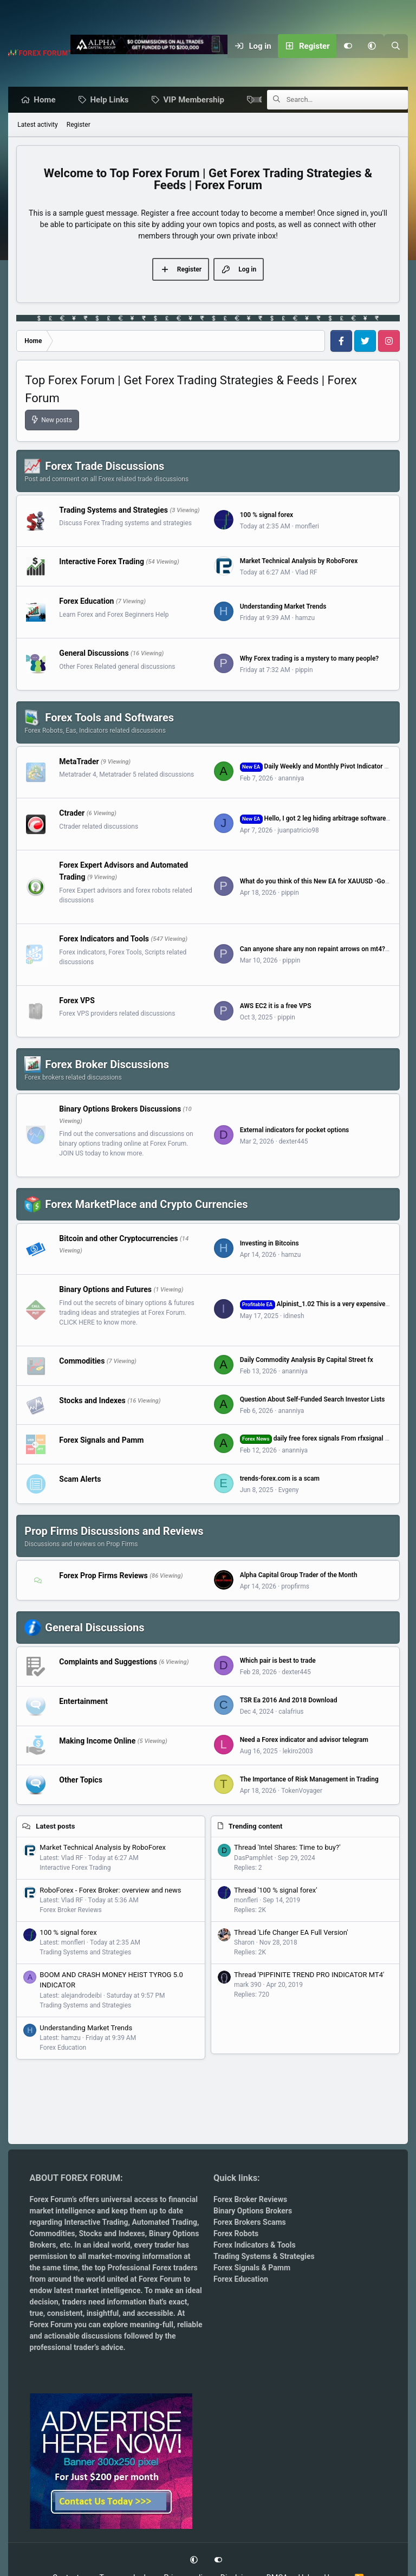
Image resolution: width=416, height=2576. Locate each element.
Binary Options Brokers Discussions (120, 1109)
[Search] (396, 46)
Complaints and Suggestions (108, 1662)
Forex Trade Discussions (104, 466)
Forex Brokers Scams (249, 2222)
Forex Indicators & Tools (254, 2245)
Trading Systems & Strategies (264, 2256)
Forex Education (86, 601)
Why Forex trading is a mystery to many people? (309, 659)
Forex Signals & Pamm (251, 2267)
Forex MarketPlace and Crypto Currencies (146, 1204)
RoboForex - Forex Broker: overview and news (110, 1891)
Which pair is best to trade (278, 1661)
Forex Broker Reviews (70, 1910)
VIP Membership (196, 100)
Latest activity (37, 125)
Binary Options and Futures (105, 1290)
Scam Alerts (80, 1479)
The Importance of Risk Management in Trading (309, 1780)
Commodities (82, 1361)
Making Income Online (97, 1740)
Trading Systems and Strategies (113, 510)
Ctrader (71, 813)
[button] (372, 46)
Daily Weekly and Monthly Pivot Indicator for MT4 (324, 767)
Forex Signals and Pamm (101, 1440)
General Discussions (93, 653)
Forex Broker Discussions (107, 1064)
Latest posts (55, 1827)
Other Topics (80, 1780)
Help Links (112, 100)
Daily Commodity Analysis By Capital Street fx (306, 1360)
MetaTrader (79, 761)
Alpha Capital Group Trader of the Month (299, 1575)
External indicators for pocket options (294, 1130)
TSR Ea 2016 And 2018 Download (288, 1701)
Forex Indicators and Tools (104, 939)
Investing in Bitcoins (269, 1244)
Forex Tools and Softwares (109, 718)
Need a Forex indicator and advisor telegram (304, 1740)
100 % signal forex (267, 515)
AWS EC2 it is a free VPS (275, 1006)
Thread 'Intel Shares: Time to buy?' (287, 1848)
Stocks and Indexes (92, 1400)
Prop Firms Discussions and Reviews (113, 1531)
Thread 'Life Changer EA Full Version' (291, 1933)
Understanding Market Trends (283, 607)
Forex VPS (76, 1000)
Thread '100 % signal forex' (275, 1891)
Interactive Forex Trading (101, 562)
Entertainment (83, 1701)
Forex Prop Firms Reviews (103, 1576)
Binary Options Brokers (252, 2210)
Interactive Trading (96, 2222)
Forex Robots (235, 2233)
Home (47, 100)
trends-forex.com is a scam (280, 1479)
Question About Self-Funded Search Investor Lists (312, 1400)
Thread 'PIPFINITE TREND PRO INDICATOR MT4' (309, 1975)
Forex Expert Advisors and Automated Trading (123, 871)
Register (78, 125)
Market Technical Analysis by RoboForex (299, 561)
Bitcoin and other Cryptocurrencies (118, 1239)
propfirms (295, 1587)
